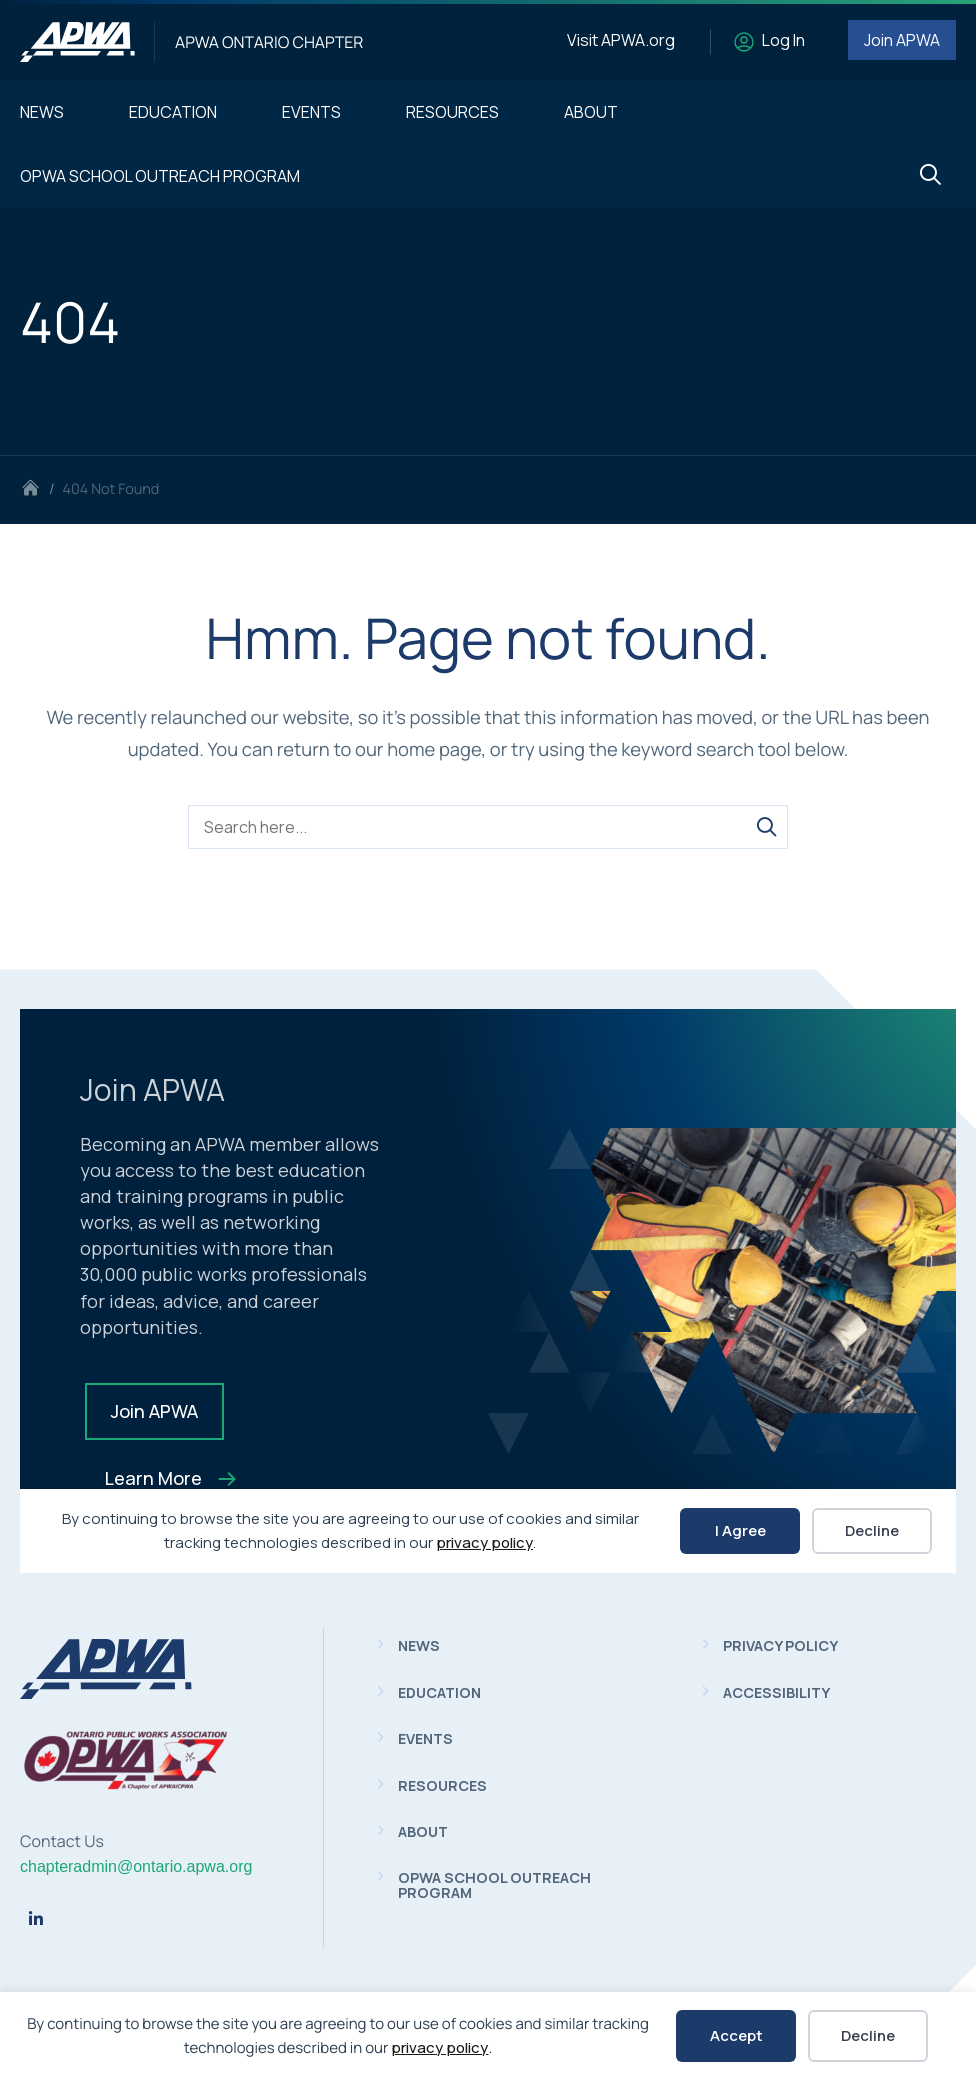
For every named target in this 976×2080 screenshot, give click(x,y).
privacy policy (439, 2047)
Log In (783, 40)
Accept (736, 2035)
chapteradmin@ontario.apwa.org (136, 1866)
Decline (868, 2035)
